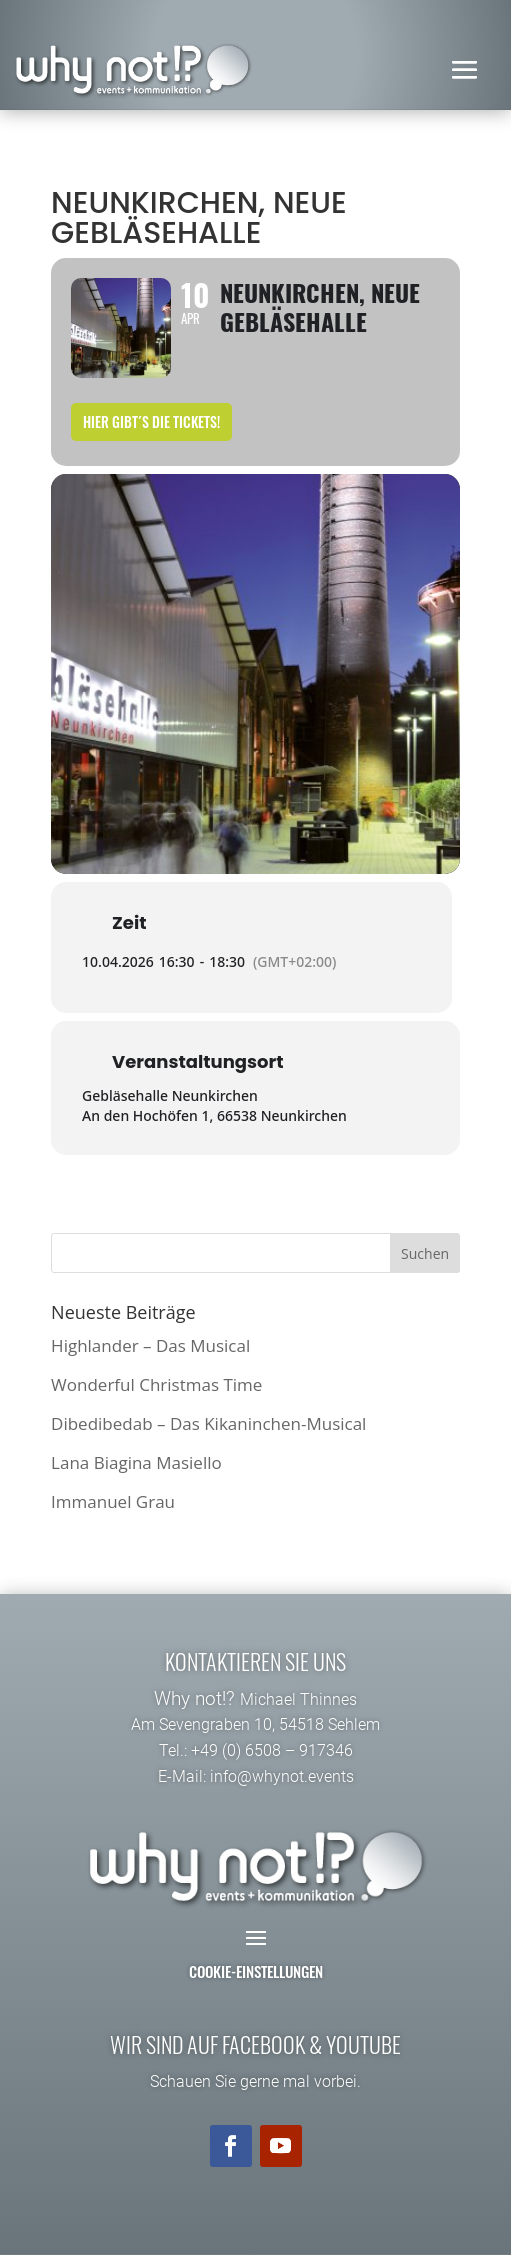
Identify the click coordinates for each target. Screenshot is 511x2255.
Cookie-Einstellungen (256, 1971)
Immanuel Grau (113, 1501)
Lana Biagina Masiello (136, 1462)
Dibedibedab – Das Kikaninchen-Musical (208, 1423)
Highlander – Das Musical (150, 1345)
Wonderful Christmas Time (156, 1384)
